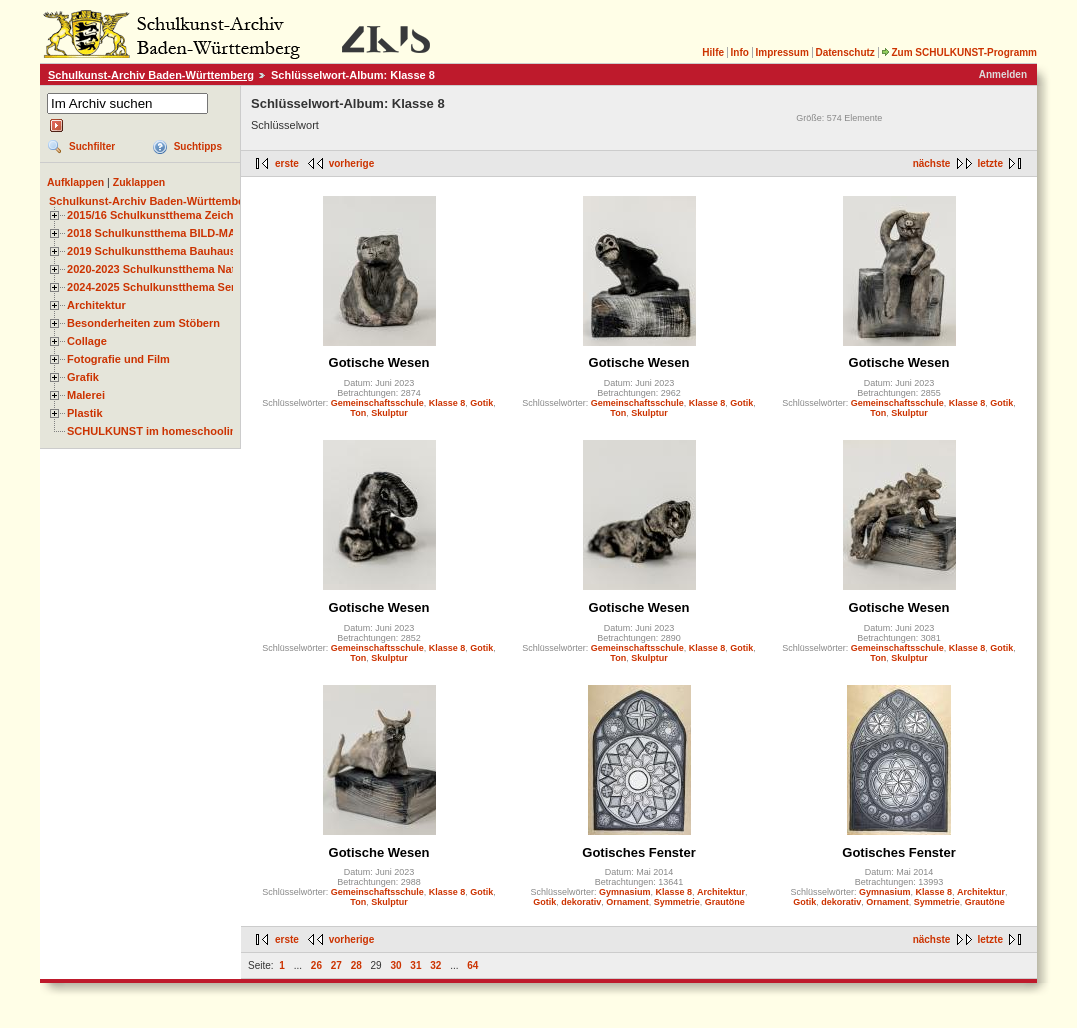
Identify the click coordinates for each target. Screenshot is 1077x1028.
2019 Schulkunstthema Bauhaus (151, 251)
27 (336, 965)
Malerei (86, 395)
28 (356, 965)
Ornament (627, 902)
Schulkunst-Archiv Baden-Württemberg (151, 75)
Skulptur (389, 413)
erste (287, 163)
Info (740, 52)
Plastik (85, 413)
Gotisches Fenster (638, 852)
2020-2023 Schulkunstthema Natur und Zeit (179, 269)
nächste (932, 163)
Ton (358, 413)
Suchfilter (92, 146)
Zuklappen (139, 182)
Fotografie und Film (118, 359)
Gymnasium (625, 892)
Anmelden (1003, 74)
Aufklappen (75, 182)
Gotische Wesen (379, 362)
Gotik (481, 403)
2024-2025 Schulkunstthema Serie (156, 287)
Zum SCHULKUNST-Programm (959, 52)
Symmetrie (677, 902)
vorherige (352, 163)
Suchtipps (198, 146)
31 (415, 965)
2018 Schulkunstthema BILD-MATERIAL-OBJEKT (195, 233)
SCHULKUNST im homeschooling (155, 431)
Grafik (83, 377)
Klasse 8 (447, 403)
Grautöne (725, 902)
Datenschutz (844, 52)
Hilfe (713, 52)
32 (435, 965)
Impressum (781, 52)
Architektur (96, 305)
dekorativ (581, 902)
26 (316, 965)
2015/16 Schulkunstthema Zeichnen (160, 215)
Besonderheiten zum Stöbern (143, 323)
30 (395, 965)
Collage (87, 341)
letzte (990, 163)
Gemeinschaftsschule (377, 403)
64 (472, 965)
